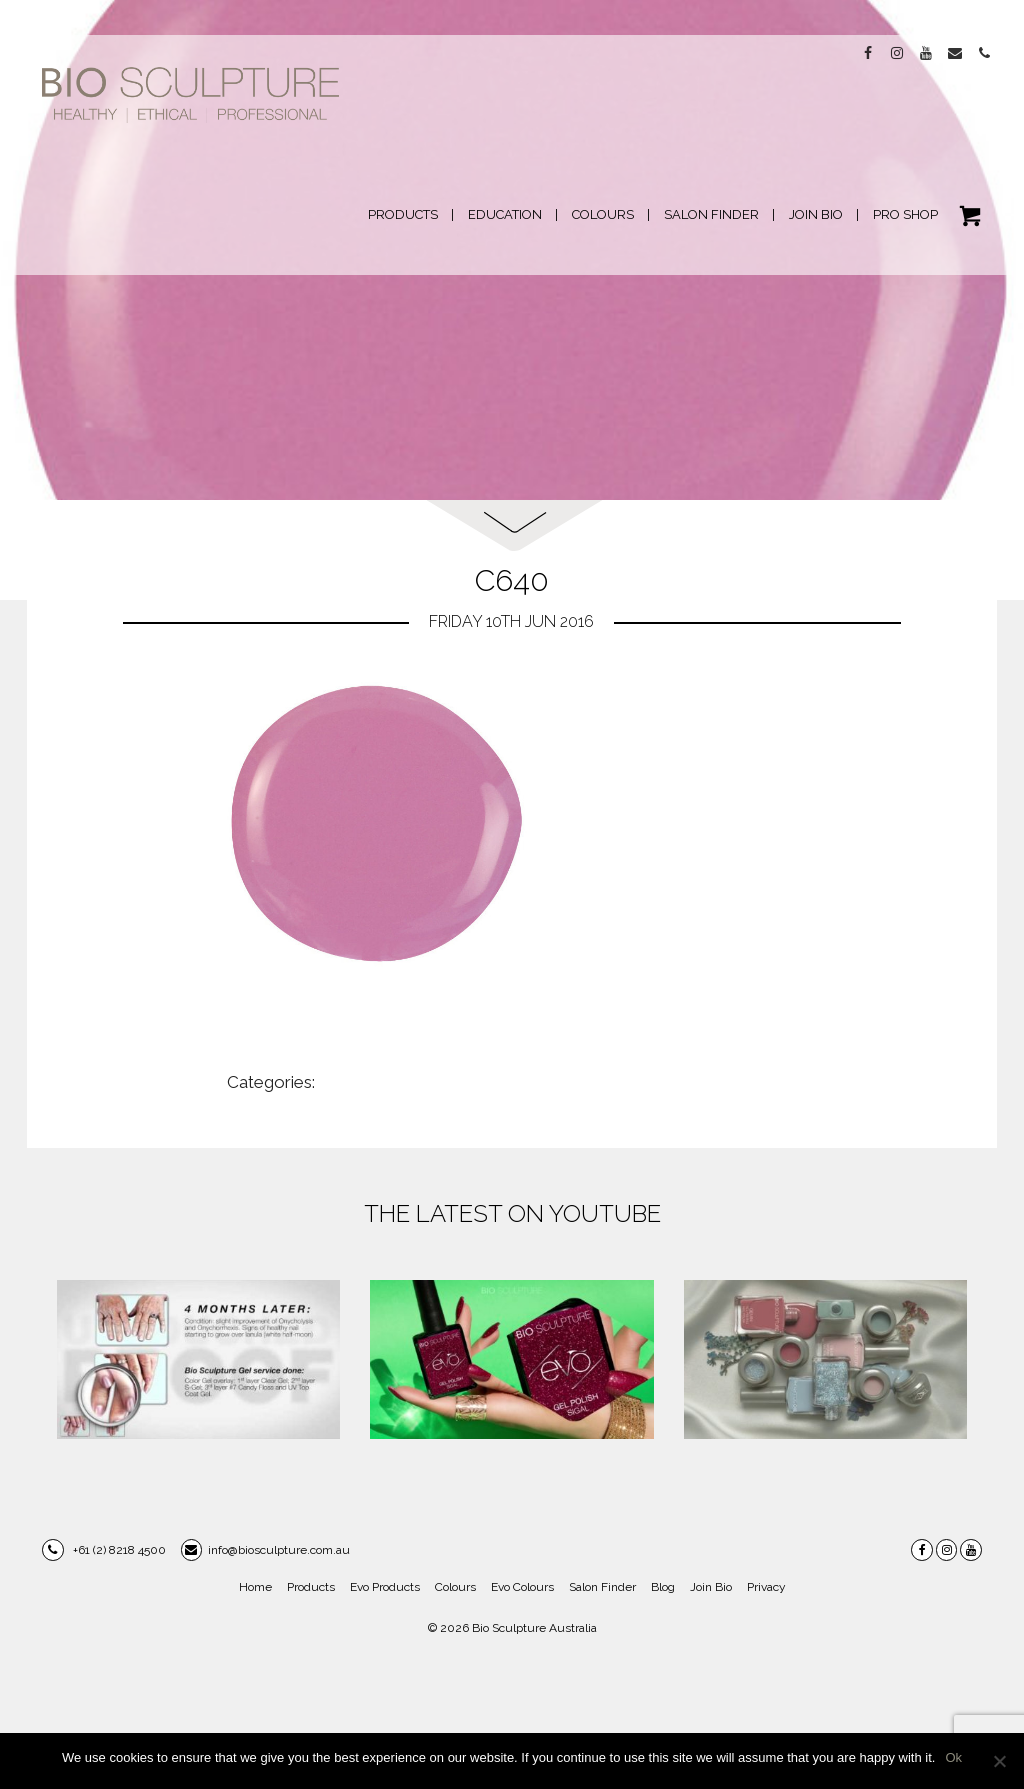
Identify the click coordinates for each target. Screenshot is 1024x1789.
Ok (953, 1757)
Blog (663, 1587)
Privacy (766, 1587)
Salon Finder (602, 1587)
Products (311, 1587)
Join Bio (711, 1587)
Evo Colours (522, 1587)
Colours (455, 1587)
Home (255, 1587)
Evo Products (385, 1587)
